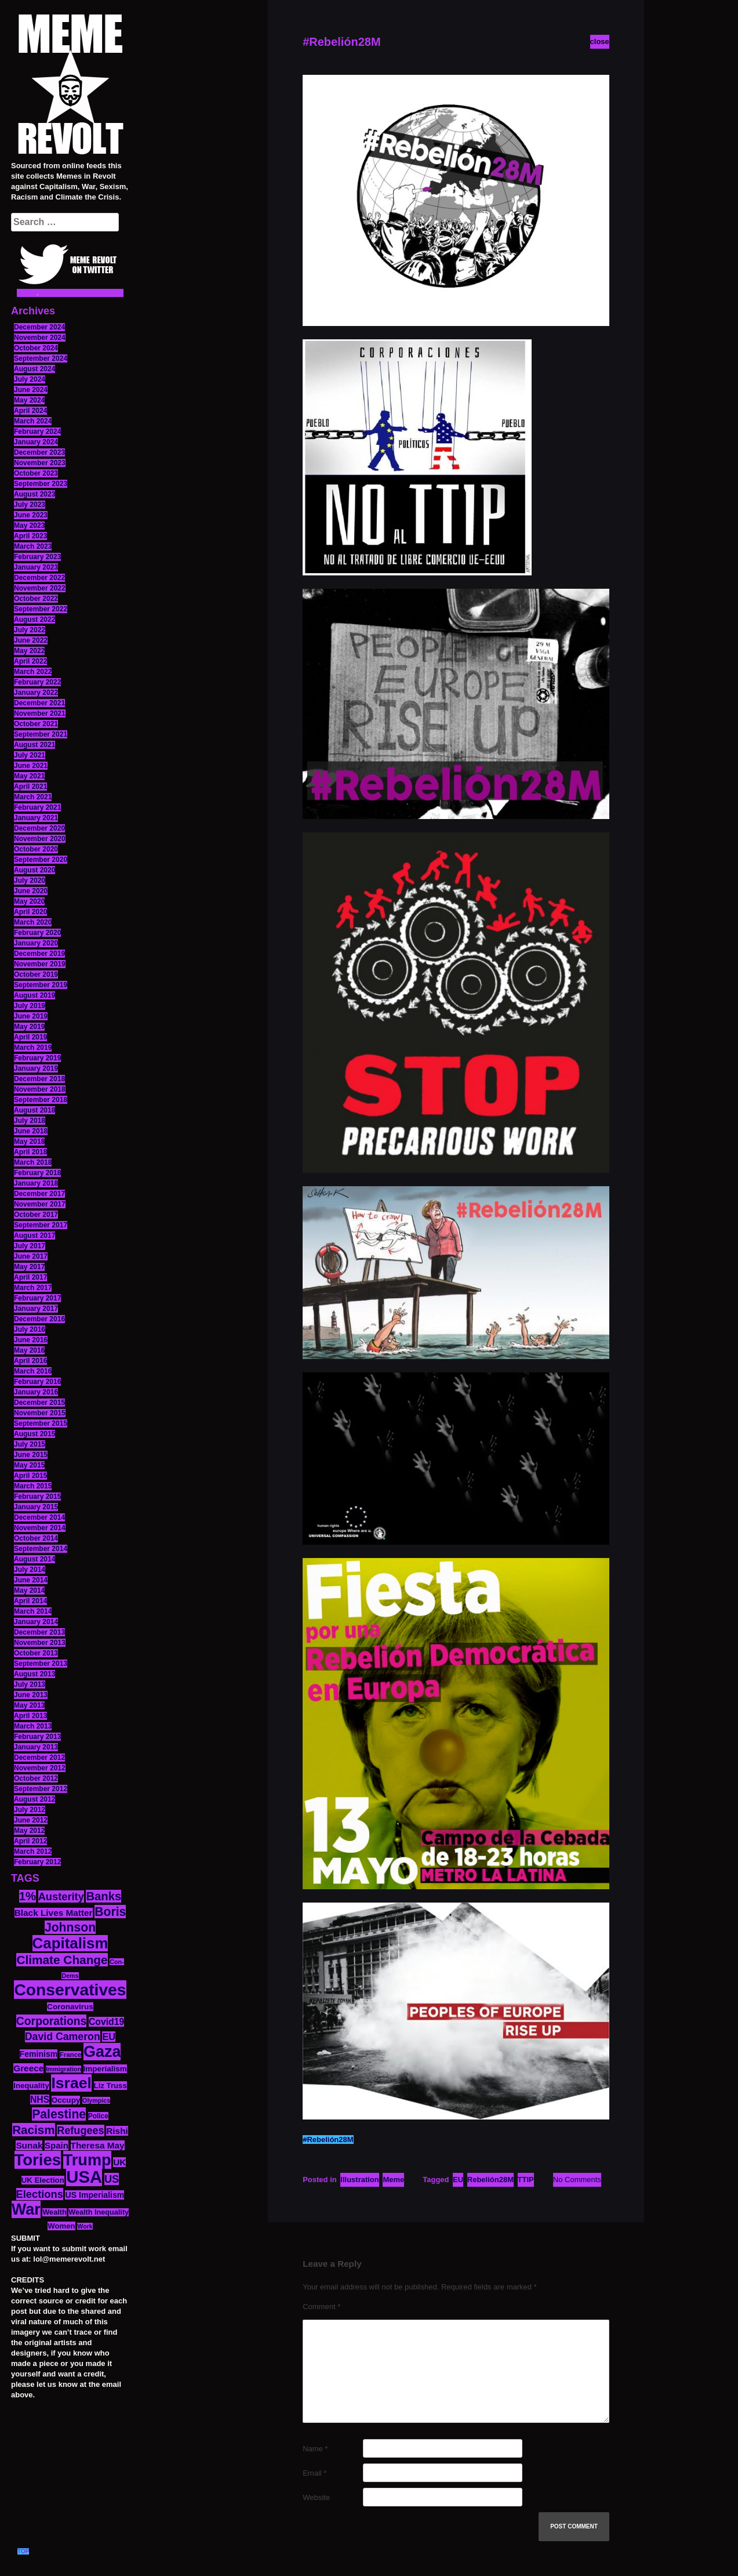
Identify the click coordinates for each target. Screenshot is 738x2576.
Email (314, 2473)
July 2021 (29, 755)
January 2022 (36, 693)
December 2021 (39, 703)
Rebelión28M (490, 2179)
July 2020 (29, 880)
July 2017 (29, 1246)
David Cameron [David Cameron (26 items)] (62, 2036)
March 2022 (33, 672)
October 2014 (36, 1538)
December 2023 (39, 452)
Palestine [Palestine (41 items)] (59, 2114)
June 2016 (31, 1340)
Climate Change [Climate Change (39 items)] (61, 1959)
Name (315, 2448)
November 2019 (40, 964)
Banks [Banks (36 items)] (103, 1896)
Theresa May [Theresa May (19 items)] (98, 2145)
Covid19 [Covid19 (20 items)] (106, 2022)
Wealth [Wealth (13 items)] (54, 2212)
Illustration (359, 2179)
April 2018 (30, 1152)
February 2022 (37, 682)
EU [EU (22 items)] (108, 2036)
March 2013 (33, 1726)
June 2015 (31, 1455)
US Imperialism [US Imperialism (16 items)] (94, 2195)
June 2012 (31, 1820)
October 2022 (36, 599)
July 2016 (29, 1329)
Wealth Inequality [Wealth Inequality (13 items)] (98, 2212)
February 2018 (37, 1173)
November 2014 (40, 1528)
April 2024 (30, 411)
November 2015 (40, 1413)
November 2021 (40, 713)
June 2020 (31, 891)
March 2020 (33, 922)
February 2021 (37, 807)
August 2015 (34, 1434)
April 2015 (30, 1476)
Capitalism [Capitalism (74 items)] (70, 1943)
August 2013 (34, 1674)
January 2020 (36, 943)
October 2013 (36, 1653)
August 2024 (34, 369)
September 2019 (40, 985)
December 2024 (39, 327)
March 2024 (33, 421)
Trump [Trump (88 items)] (87, 2160)
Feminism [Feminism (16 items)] (39, 2054)
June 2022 (31, 640)
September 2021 (40, 734)
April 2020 (30, 912)
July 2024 (29, 379)
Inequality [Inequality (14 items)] (31, 2085)
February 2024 (37, 431)
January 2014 (36, 1622)
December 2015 (39, 1402)
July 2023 (29, 505)
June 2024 (31, 390)
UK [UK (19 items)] (119, 2162)
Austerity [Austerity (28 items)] (61, 1896)
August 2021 (34, 745)
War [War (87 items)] (26, 2209)
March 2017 (33, 1288)
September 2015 (40, 1423)
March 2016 (33, 1371)
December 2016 (39, 1319)
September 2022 (40, 609)
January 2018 (36, 1183)
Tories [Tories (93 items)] (37, 2160)
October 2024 (36, 348)
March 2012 (33, 1851)
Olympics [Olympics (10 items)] (96, 2100)
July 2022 (29, 630)
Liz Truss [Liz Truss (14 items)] (110, 2085)
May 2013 (29, 1705)
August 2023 (34, 494)
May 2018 (29, 1141)
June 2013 (31, 1695)
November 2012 (40, 1768)
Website (316, 2497)
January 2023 (36, 567)
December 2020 (39, 828)
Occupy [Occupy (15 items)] (66, 2100)
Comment (321, 2306)
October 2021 (36, 724)
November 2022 (40, 588)
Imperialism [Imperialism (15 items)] (105, 2068)
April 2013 (30, 1716)
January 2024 (36, 442)
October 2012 (36, 1778)
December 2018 (39, 1079)
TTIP (526, 2179)
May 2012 (29, 1831)
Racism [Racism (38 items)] (33, 2129)
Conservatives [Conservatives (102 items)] (70, 1989)
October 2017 (36, 1215)
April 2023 (30, 536)
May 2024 (29, 400)
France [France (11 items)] (70, 2054)
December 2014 (39, 1517)
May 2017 (29, 1267)
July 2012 (29, 1810)
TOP (23, 2551)
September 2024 (40, 358)
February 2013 (37, 1737)
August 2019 (34, 995)
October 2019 (36, 974)
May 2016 (29, 1350)
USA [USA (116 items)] (84, 2176)
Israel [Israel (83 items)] (71, 2083)
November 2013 (40, 1643)
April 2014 (30, 1601)
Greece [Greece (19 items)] (28, 2068)
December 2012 (39, 1757)
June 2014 (31, 1580)
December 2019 (39, 954)
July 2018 (29, 1121)
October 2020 (36, 849)
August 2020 (34, 870)
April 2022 (30, 661)
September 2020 (40, 860)
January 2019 (36, 1068)
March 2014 (33, 1611)
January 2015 (36, 1507)
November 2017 (40, 1204)
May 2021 (29, 776)
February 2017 (37, 1298)
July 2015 (29, 1444)
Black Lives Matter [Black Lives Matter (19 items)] (53, 1913)
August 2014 (34, 1559)
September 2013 (40, 1664)
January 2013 (36, 1747)
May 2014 (29, 1590)
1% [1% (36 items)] (27, 1896)
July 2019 (29, 1006)
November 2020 (40, 839)
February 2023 (37, 557)
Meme (393, 2179)
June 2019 (31, 1016)
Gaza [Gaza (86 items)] (102, 2051)
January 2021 (36, 818)
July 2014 (29, 1570)
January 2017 (36, 1309)
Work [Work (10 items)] (84, 2226)
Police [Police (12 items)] (98, 2116)
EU (458, 2179)
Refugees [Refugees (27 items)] (80, 2130)
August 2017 (34, 1235)
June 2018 (31, 1131)
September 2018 (40, 1100)
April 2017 (30, 1277)
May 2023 (29, 525)
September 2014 (40, 1549)
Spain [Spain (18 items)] (56, 2145)
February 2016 (37, 1382)
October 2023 (36, 473)
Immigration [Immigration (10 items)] (63, 2069)
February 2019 (37, 1058)
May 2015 (29, 1465)
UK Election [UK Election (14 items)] (42, 2180)
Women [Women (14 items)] (61, 2226)
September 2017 (40, 1225)
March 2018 (33, 1162)
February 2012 (37, 1862)
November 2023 (40, 463)
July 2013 (29, 1684)
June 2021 (31, 766)
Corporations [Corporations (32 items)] (51, 2021)
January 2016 (36, 1392)
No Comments (577, 2179)
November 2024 (40, 338)
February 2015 (37, 1496)
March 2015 (33, 1486)
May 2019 (29, 1027)
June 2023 (31, 515)
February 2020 (37, 933)
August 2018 (34, 1110)
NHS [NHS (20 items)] (39, 2099)
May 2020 (29, 901)
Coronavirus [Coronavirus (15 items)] (70, 2006)
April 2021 (30, 786)
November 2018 (40, 1089)
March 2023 (33, 546)
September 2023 (40, 484)
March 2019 (33, 1048)
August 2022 (34, 619)
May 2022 (29, 651)
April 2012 (30, 1841)
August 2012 (34, 1799)
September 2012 (40, 1789)
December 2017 (39, 1194)
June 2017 (31, 1256)
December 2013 (39, 1632)
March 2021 (33, 797)
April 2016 (30, 1361)
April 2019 (30, 1037)
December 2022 (39, 578)
